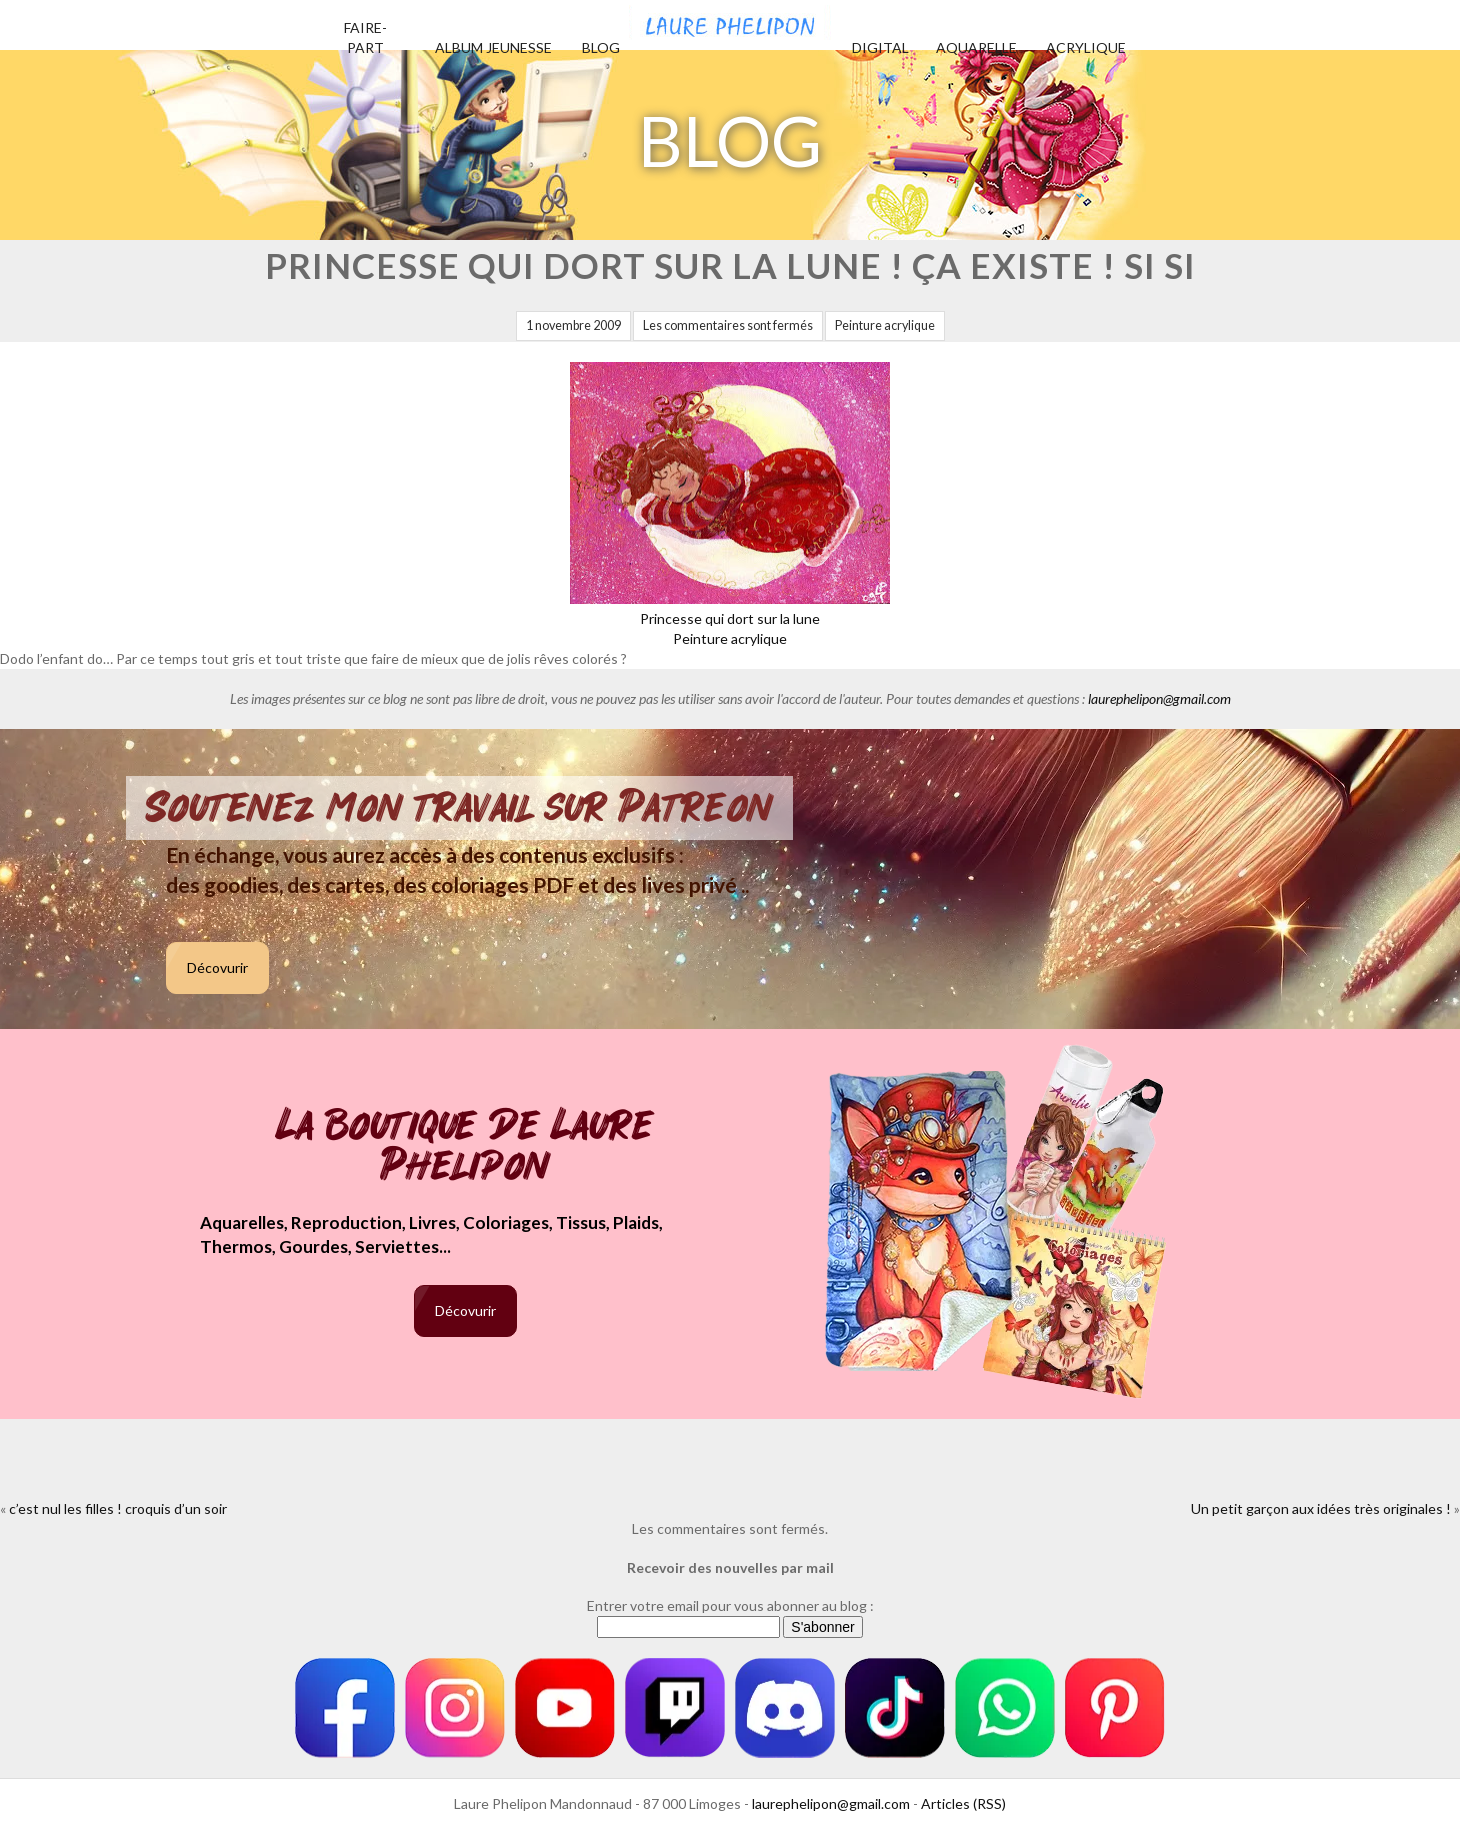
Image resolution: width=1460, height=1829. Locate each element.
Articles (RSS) (963, 1803)
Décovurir (217, 967)
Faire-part (365, 37)
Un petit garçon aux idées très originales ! (1321, 1508)
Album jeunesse (493, 47)
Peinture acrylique (885, 325)
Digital (880, 47)
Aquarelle (976, 47)
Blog (601, 47)
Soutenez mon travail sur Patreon (459, 808)
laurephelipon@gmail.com (1159, 698)
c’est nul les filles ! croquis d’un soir (118, 1508)
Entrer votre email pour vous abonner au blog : (730, 1605)
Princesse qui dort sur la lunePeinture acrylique (730, 618)
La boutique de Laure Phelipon (465, 1147)
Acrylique (1086, 47)
